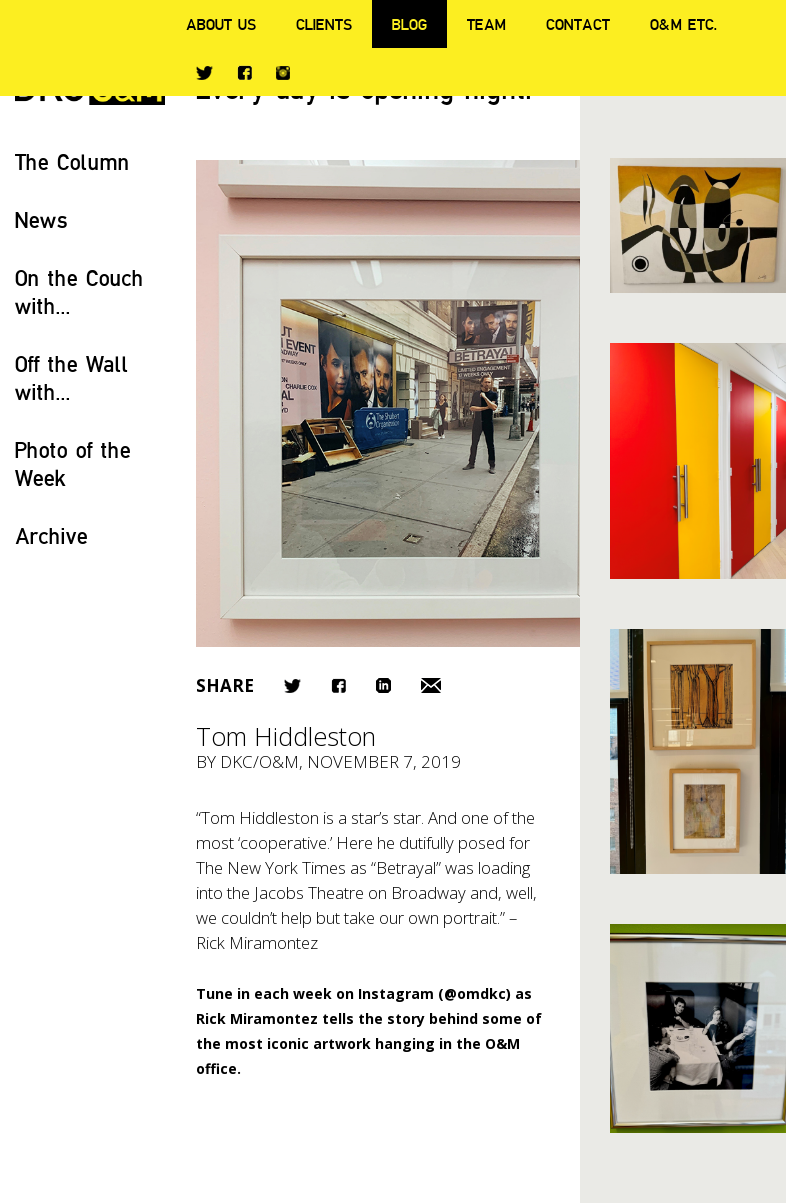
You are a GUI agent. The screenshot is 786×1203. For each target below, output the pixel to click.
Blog (409, 24)
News (41, 219)
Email (431, 685)
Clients (324, 24)
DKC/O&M (259, 761)
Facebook (244, 72)
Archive (51, 535)
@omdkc (475, 993)
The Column (72, 161)
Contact (578, 24)
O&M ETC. (684, 24)
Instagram (283, 73)
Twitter (204, 73)
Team (486, 24)
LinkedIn (383, 685)
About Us (221, 24)
